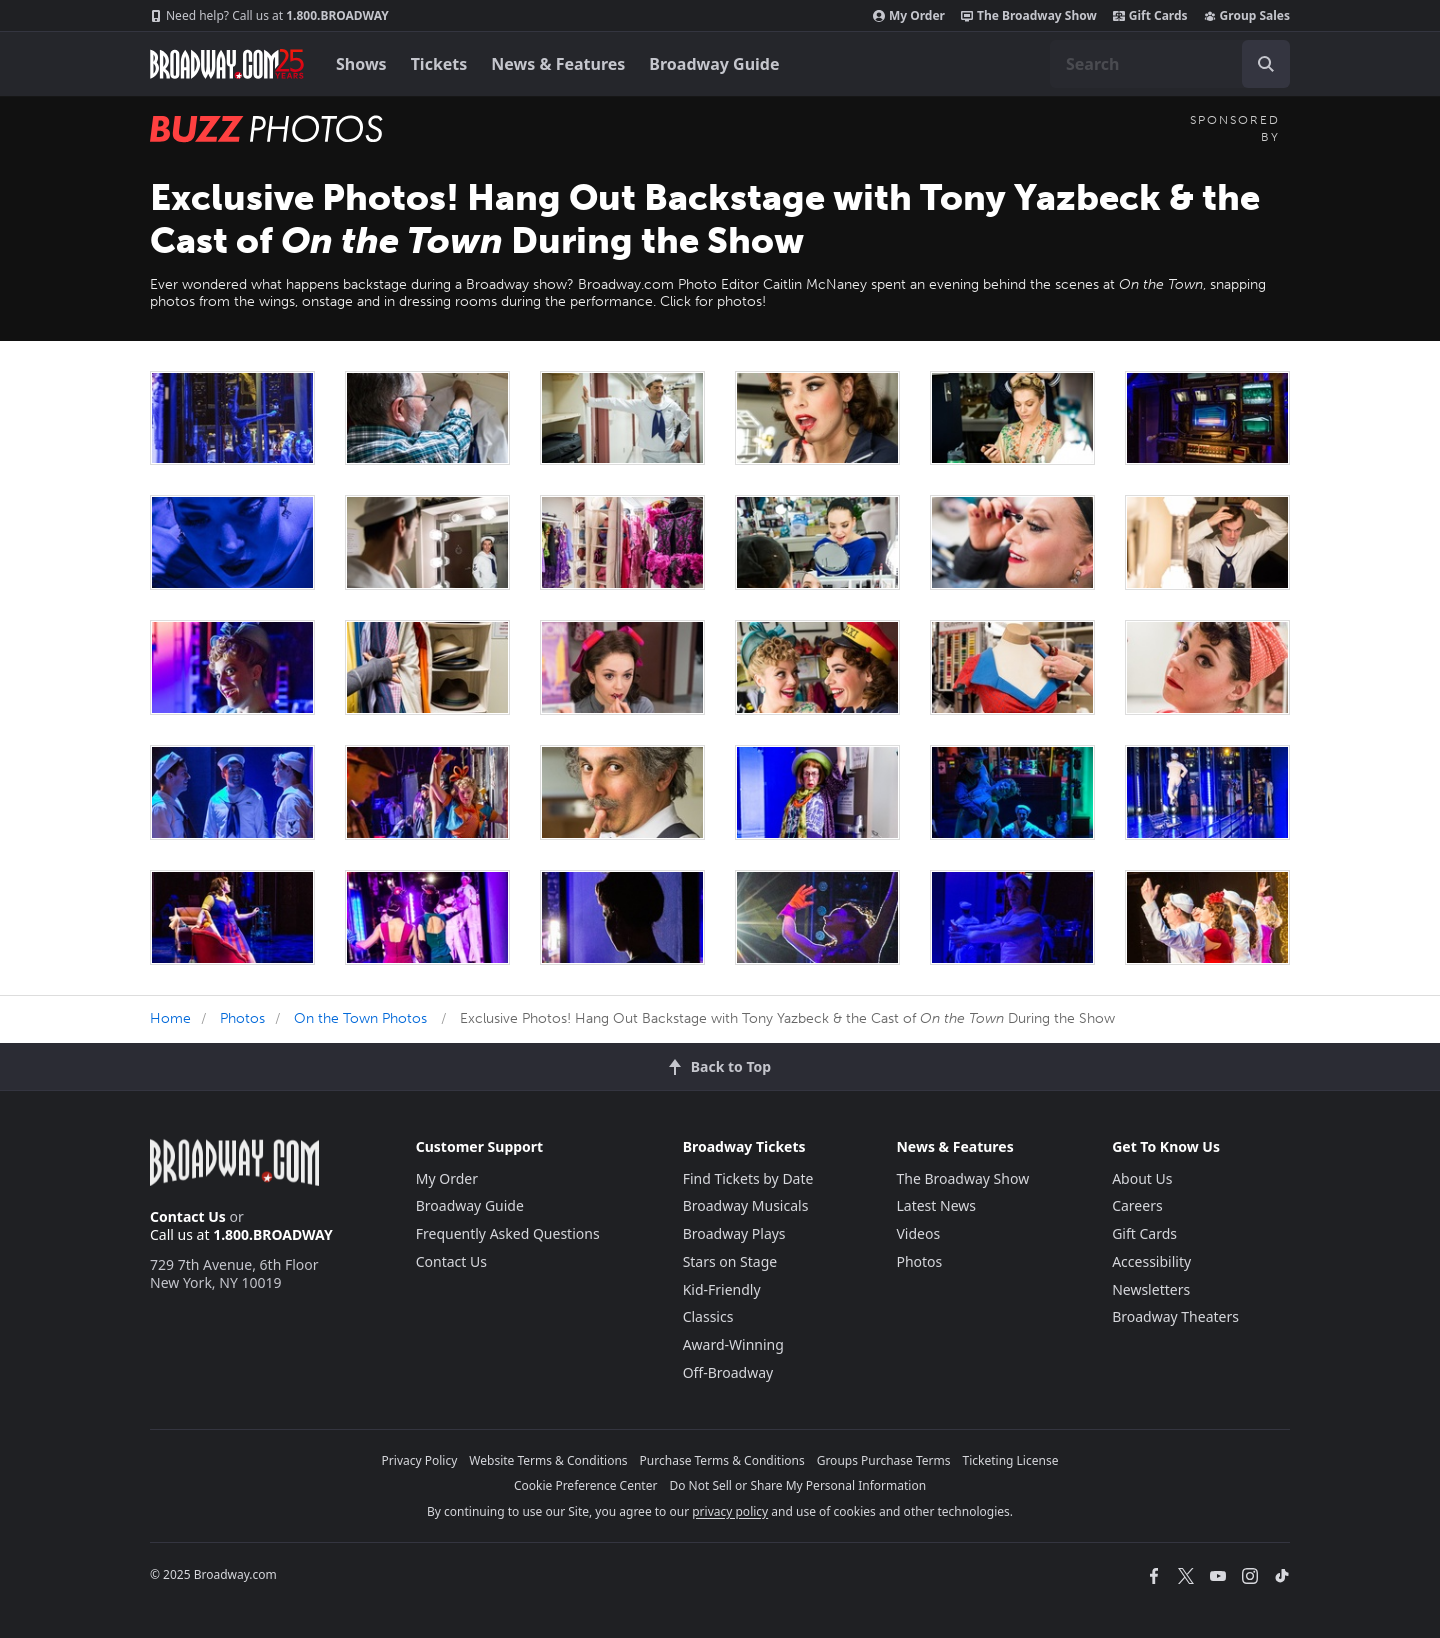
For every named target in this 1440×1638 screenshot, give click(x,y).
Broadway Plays (734, 1233)
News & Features (558, 64)
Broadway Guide (714, 64)
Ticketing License (1011, 1460)
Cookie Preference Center (586, 1485)
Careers (1137, 1205)
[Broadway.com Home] (227, 64)
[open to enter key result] (1266, 64)
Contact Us (188, 1216)
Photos (242, 1018)
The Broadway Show (1029, 16)
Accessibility (1151, 1261)
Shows (361, 64)
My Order (909, 16)
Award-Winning (733, 1344)
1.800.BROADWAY (269, 16)
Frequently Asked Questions (508, 1233)
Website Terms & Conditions (548, 1460)
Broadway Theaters (1175, 1316)
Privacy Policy (420, 1460)
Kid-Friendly (722, 1289)
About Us (1142, 1178)
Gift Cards (1150, 16)
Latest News (936, 1205)
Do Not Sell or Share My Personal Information (797, 1485)
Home (170, 1018)
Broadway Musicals (746, 1205)
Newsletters (1151, 1289)
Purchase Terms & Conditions (722, 1460)
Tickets (439, 64)
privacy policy (730, 1511)
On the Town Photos (360, 1018)
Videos (918, 1233)
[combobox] (1170, 64)
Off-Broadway (728, 1372)
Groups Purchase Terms (884, 1460)
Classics (708, 1316)
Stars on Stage (730, 1261)
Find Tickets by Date (748, 1178)
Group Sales (1247, 16)
